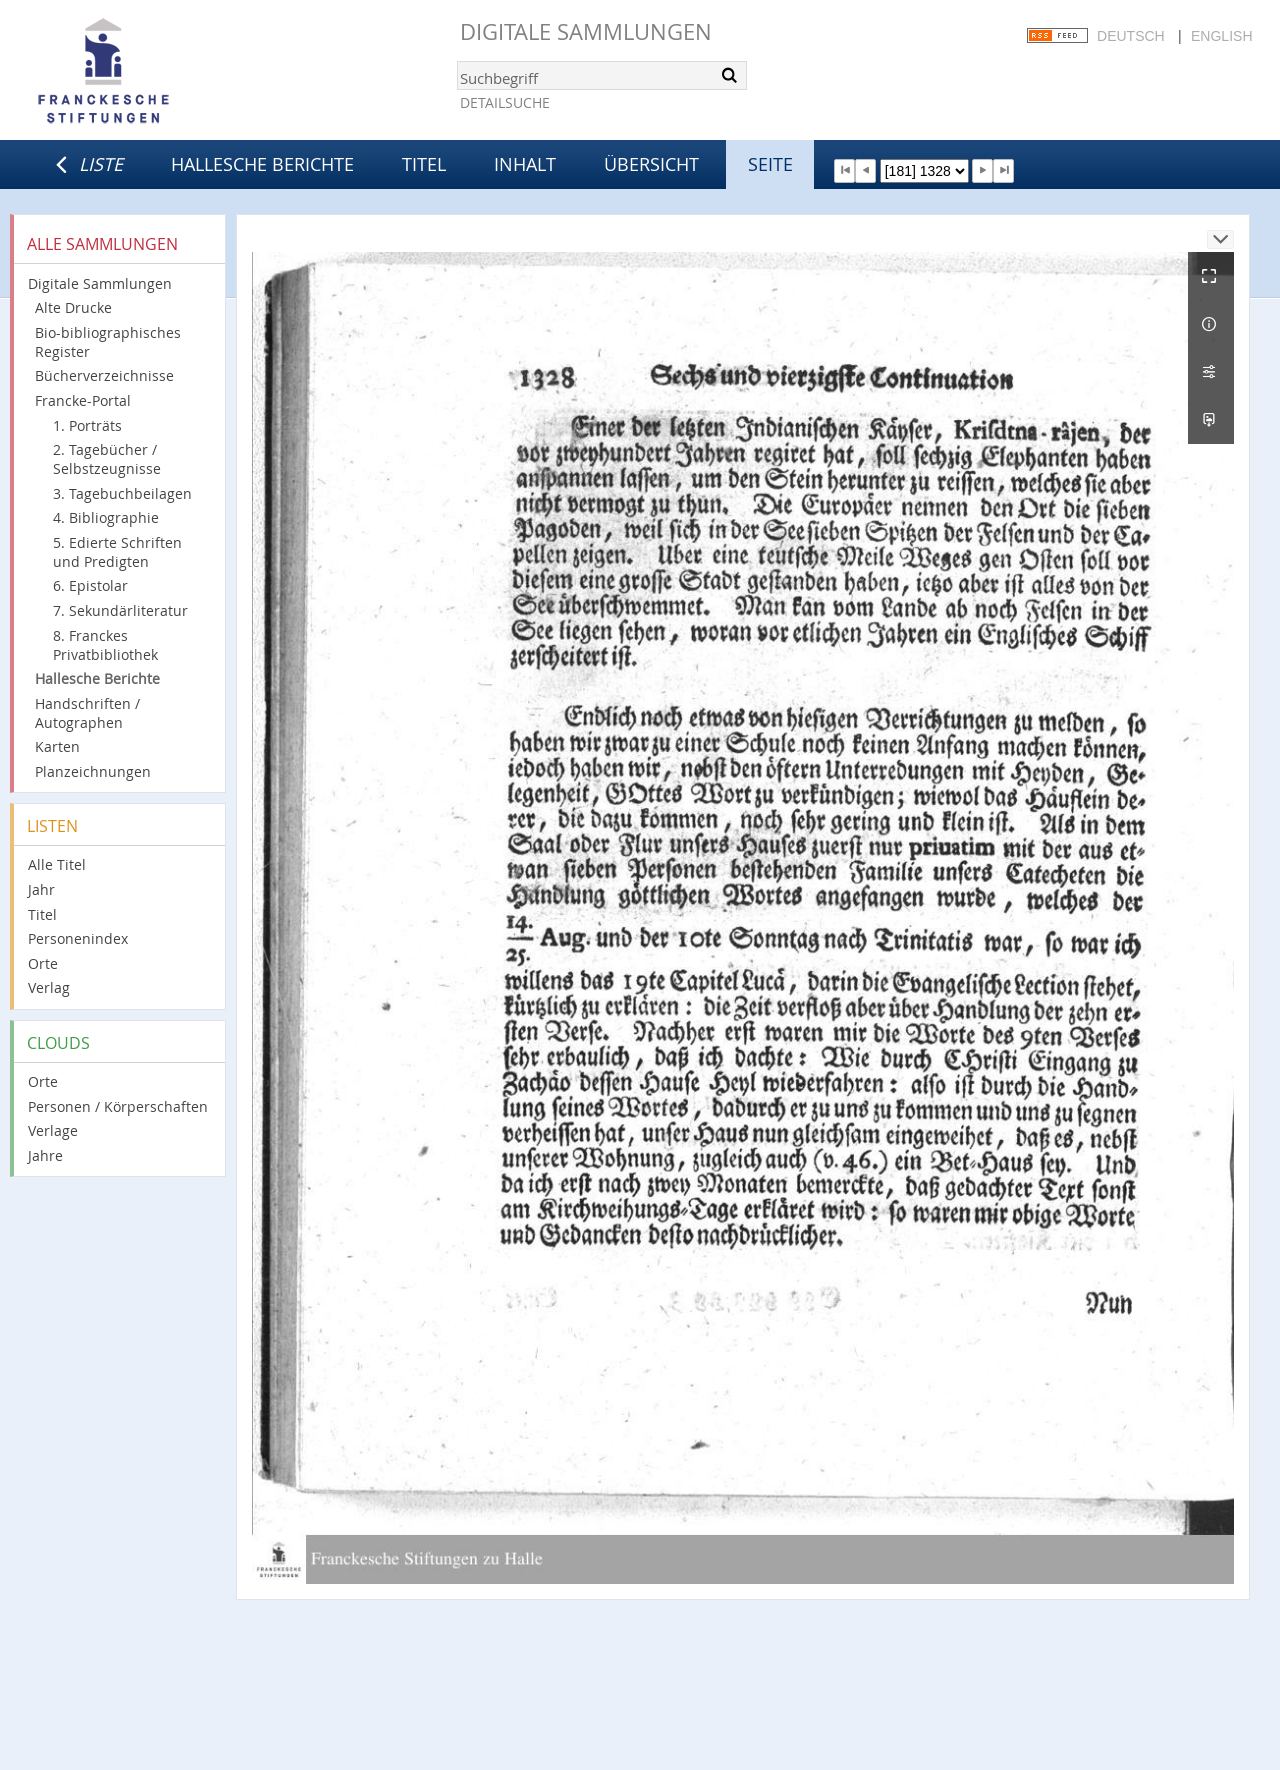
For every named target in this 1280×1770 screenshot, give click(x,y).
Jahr (41, 889)
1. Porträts (87, 425)
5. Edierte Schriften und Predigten (117, 552)
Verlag (49, 987)
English (1221, 36)
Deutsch (1131, 36)
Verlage (53, 1130)
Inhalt (525, 164)
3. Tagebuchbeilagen (122, 493)
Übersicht (651, 164)
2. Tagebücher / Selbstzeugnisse (107, 459)
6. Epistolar (90, 585)
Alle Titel (57, 864)
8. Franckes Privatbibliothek (105, 645)
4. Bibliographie (106, 517)
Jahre (45, 1155)
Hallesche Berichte (262, 164)
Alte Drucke (73, 307)
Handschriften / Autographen (87, 713)
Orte (43, 963)
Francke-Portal (83, 400)
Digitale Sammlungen (586, 31)
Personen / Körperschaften (118, 1106)
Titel (424, 164)
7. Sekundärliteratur (120, 610)
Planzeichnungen (93, 771)
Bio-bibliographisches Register (108, 342)
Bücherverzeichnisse (104, 375)
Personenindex (78, 938)
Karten (57, 746)
